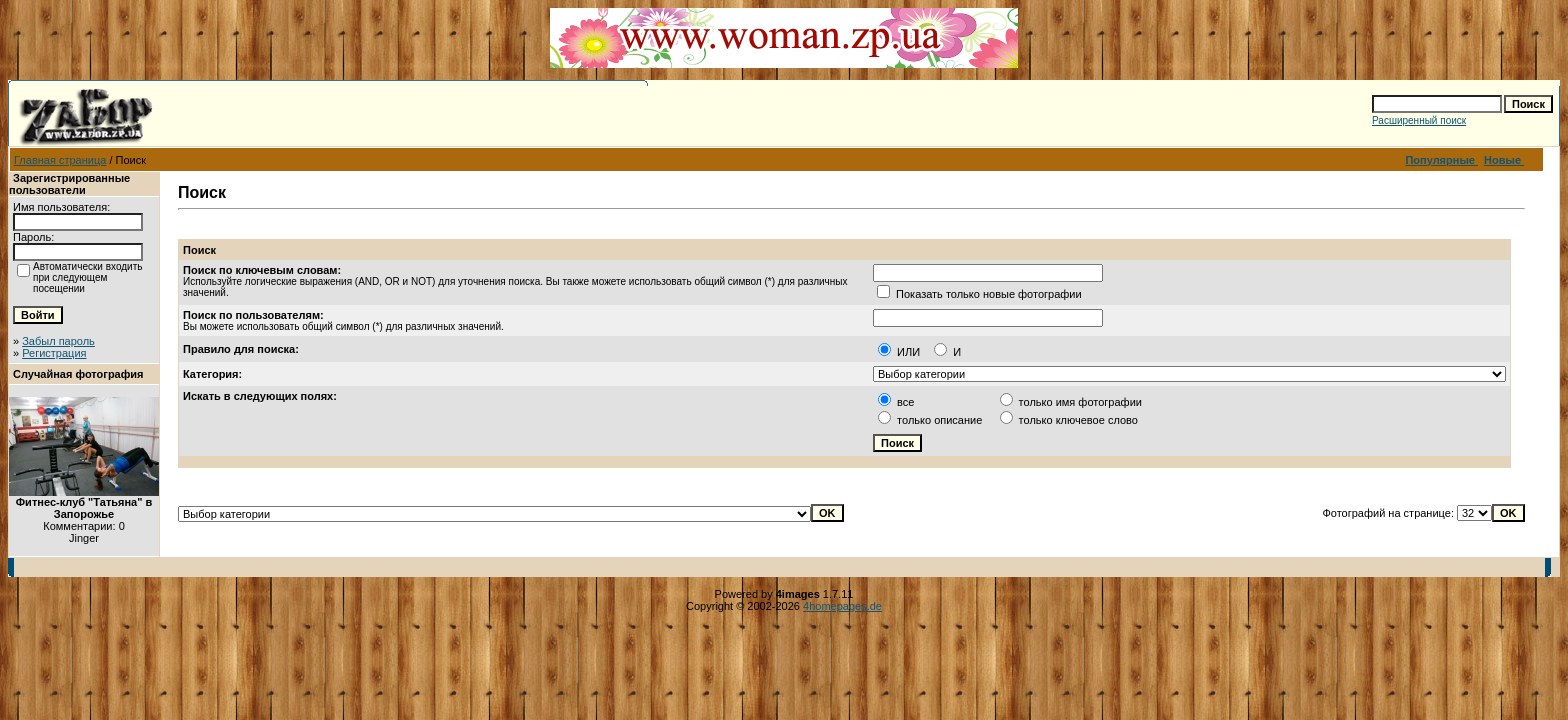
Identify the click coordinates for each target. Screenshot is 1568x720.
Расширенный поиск (1419, 120)
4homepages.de (842, 606)
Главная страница (60, 160)
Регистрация (54, 353)
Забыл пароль (58, 341)
